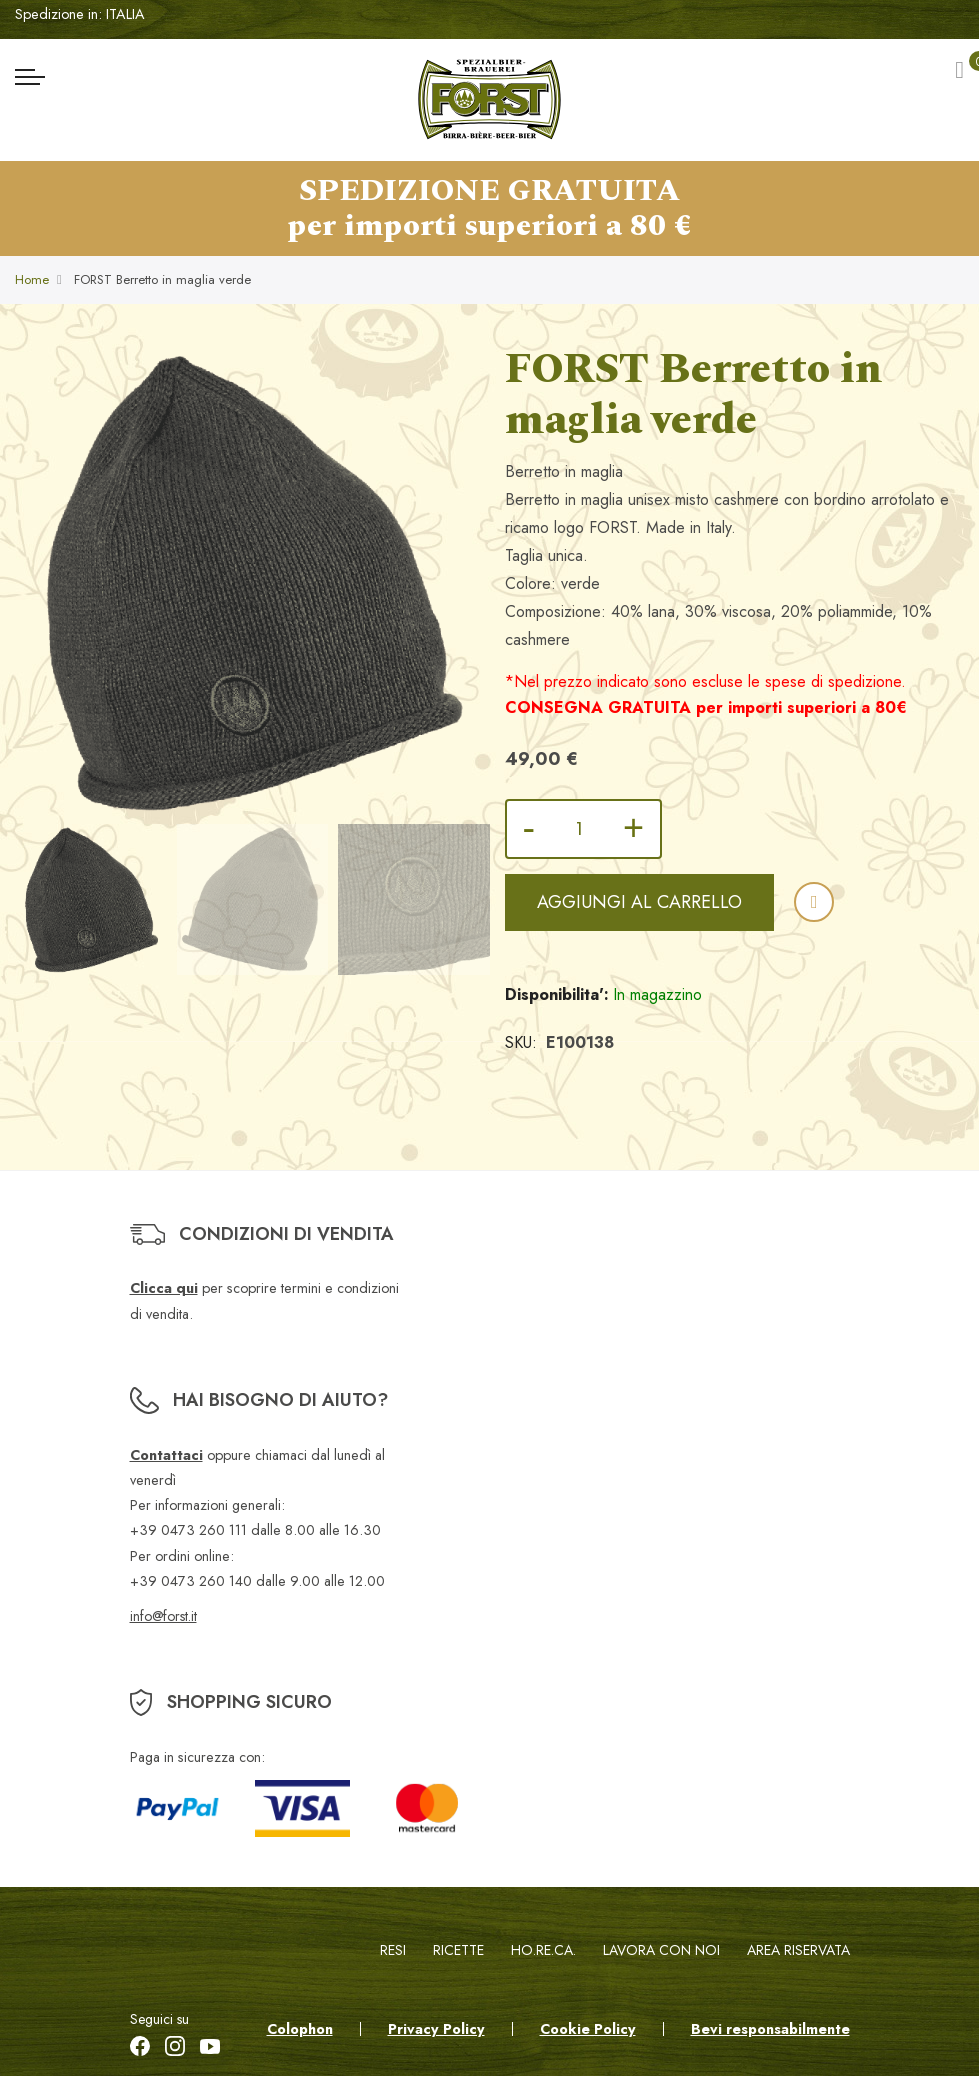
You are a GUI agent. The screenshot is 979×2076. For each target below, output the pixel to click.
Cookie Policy (588, 2029)
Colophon (300, 2029)
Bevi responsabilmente (770, 2029)
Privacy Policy (436, 2029)
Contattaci (166, 1455)
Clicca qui (164, 1288)
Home (32, 279)
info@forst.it (163, 1616)
